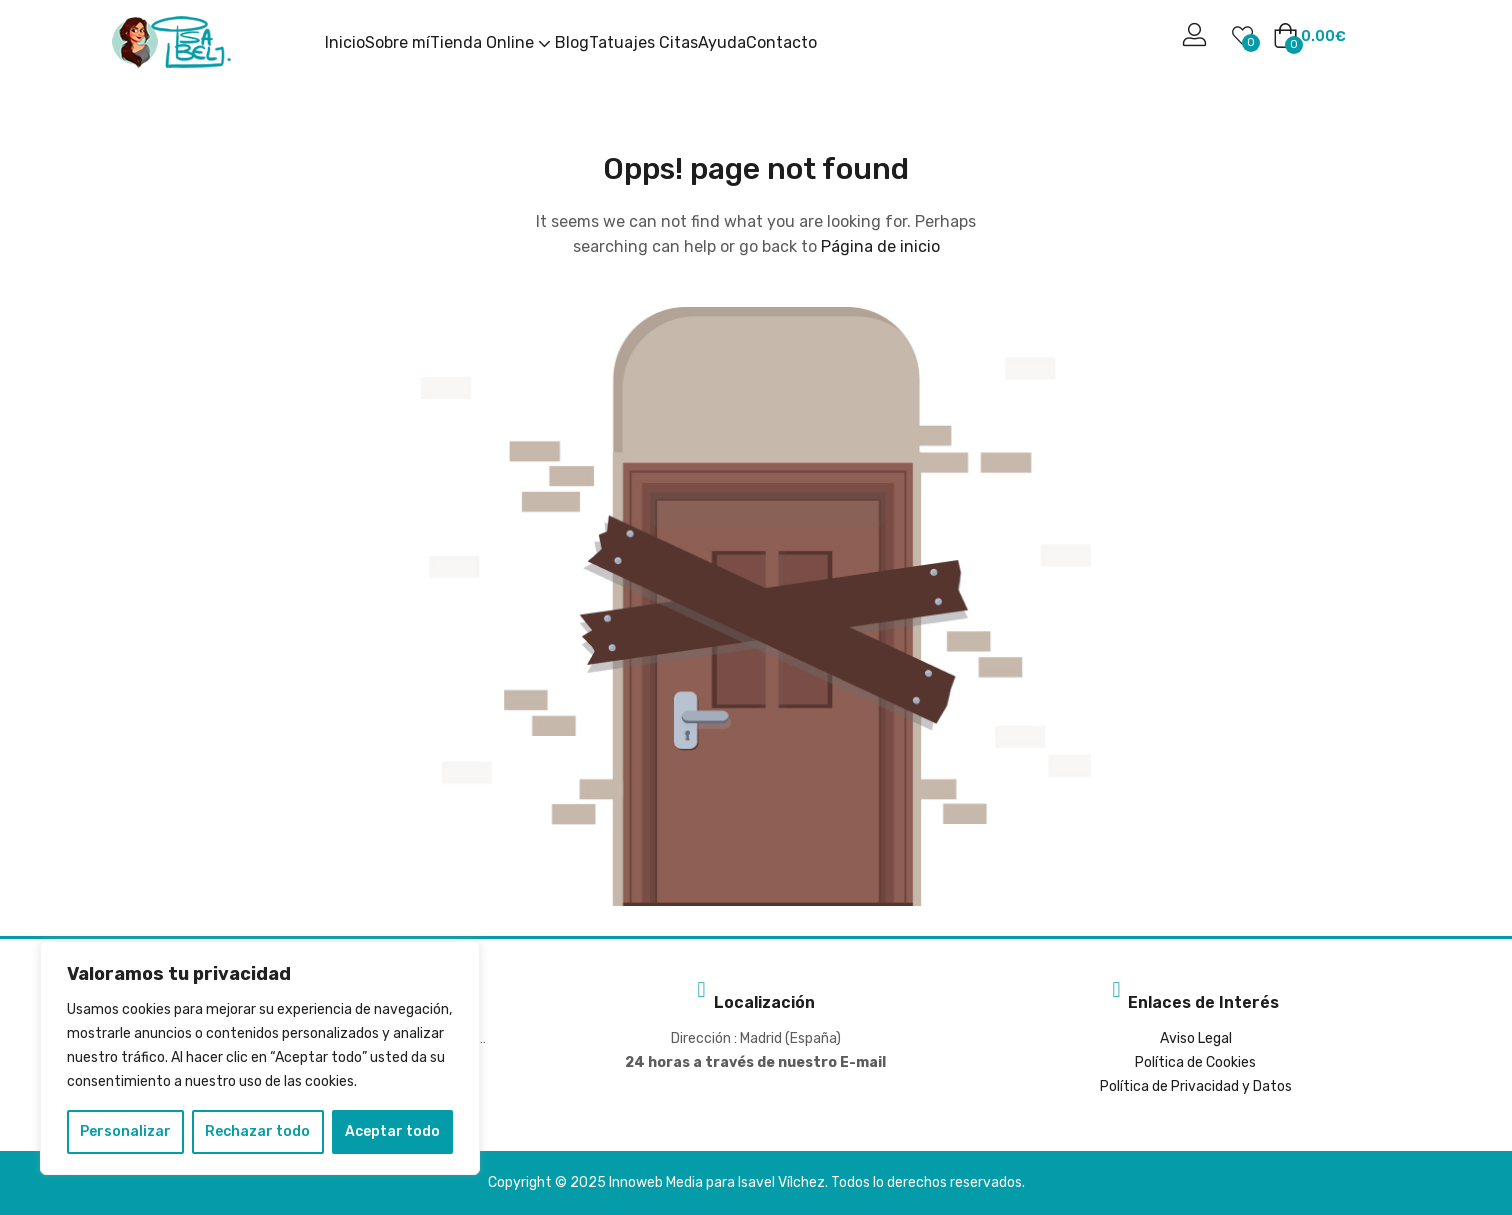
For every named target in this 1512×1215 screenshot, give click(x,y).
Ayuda (722, 42)
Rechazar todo (257, 1131)
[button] (1309, 37)
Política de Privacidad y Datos (1196, 1086)
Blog (572, 42)
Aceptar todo (392, 1131)
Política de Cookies (1195, 1062)
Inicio (345, 42)
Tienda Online (492, 42)
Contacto (781, 42)
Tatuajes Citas (643, 42)
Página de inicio (880, 246)
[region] (260, 1058)
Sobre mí (397, 42)
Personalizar (125, 1131)
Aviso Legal (1196, 1038)
